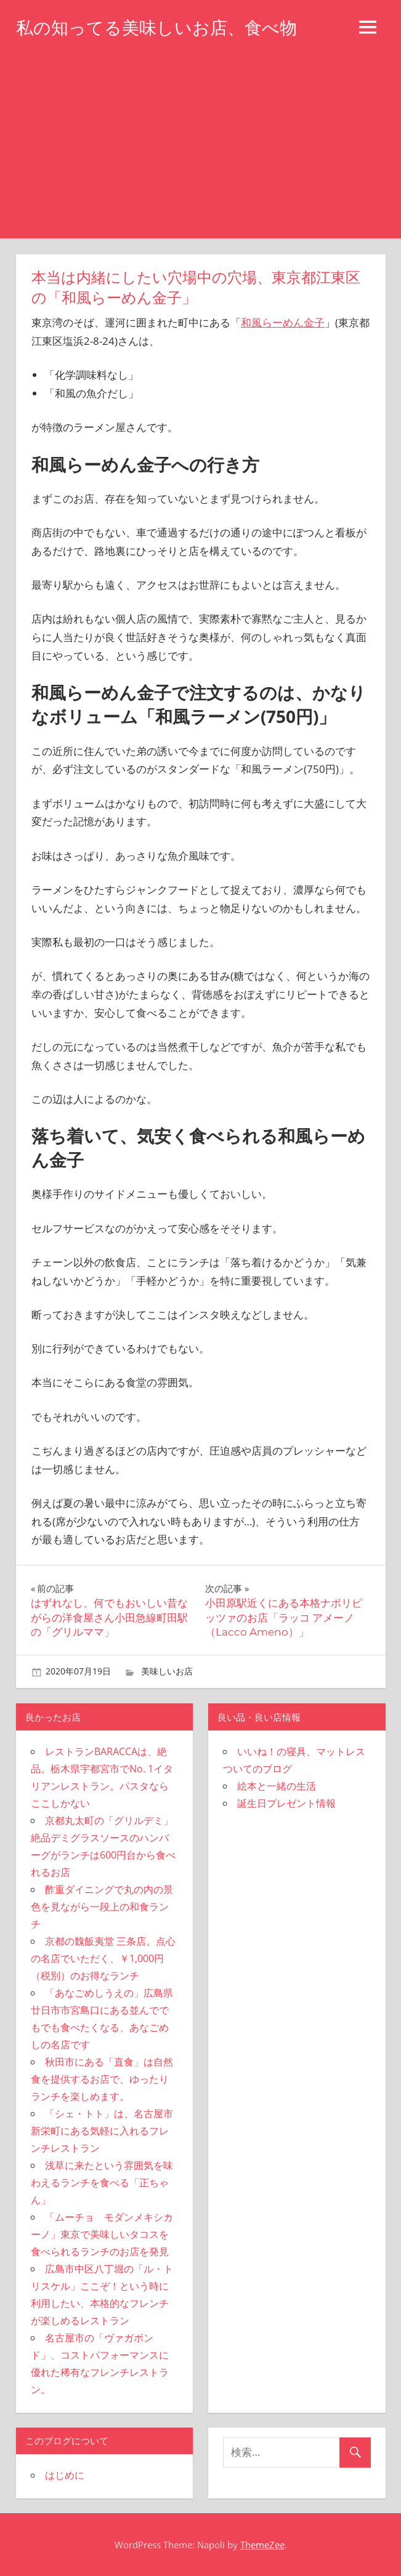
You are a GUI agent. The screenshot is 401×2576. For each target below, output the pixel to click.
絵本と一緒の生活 (276, 1786)
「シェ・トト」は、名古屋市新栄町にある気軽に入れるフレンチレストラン (102, 2131)
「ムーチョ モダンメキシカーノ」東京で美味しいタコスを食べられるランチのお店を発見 (102, 2234)
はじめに (64, 2475)
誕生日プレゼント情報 (286, 1803)
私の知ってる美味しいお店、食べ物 (156, 27)
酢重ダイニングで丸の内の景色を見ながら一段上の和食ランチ (102, 1907)
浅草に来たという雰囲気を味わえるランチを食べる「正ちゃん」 (102, 2182)
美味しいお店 (167, 1671)
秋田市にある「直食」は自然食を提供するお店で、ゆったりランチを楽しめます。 (102, 2079)
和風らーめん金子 (283, 322)
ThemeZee (262, 2544)
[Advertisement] (200, 146)
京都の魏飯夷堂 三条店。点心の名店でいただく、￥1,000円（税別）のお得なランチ (103, 1958)
